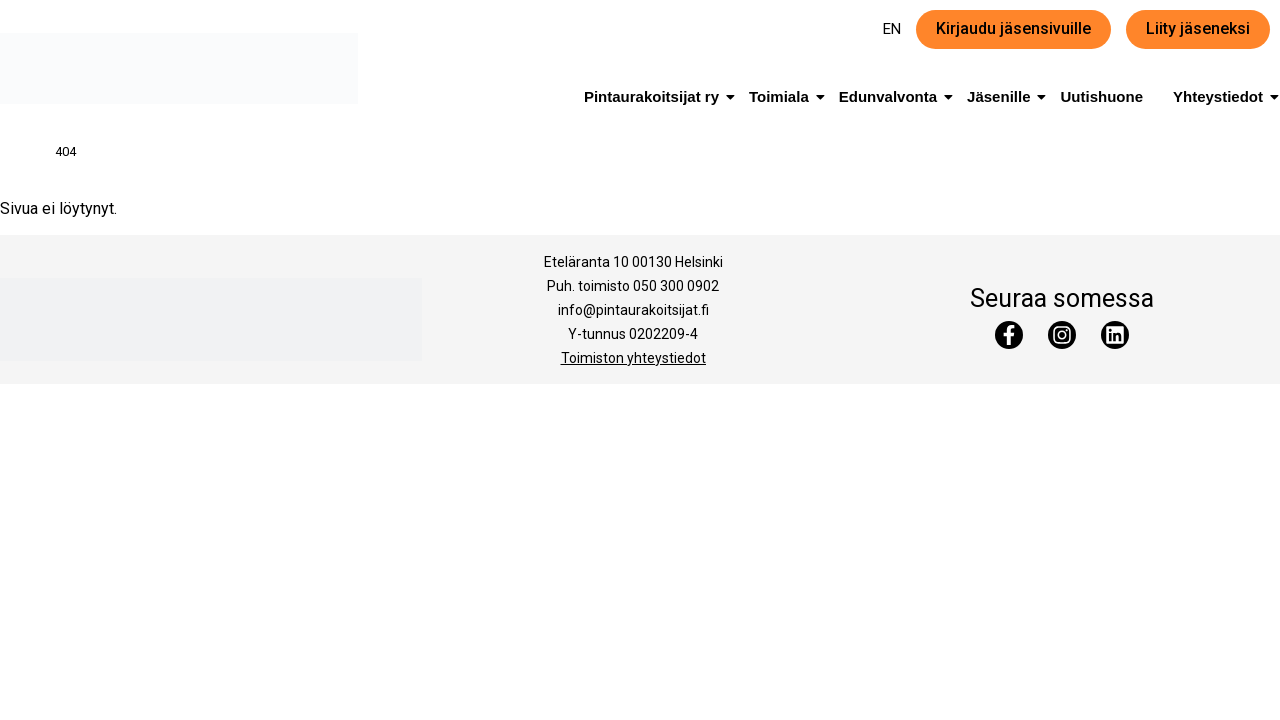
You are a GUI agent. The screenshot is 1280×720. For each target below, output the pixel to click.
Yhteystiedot (1221, 96)
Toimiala (782, 96)
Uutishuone (1101, 96)
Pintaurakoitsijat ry (655, 96)
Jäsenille (1002, 96)
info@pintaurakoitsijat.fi (633, 310)
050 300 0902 (676, 286)
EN (892, 29)
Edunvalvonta (891, 96)
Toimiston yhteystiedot (633, 358)
